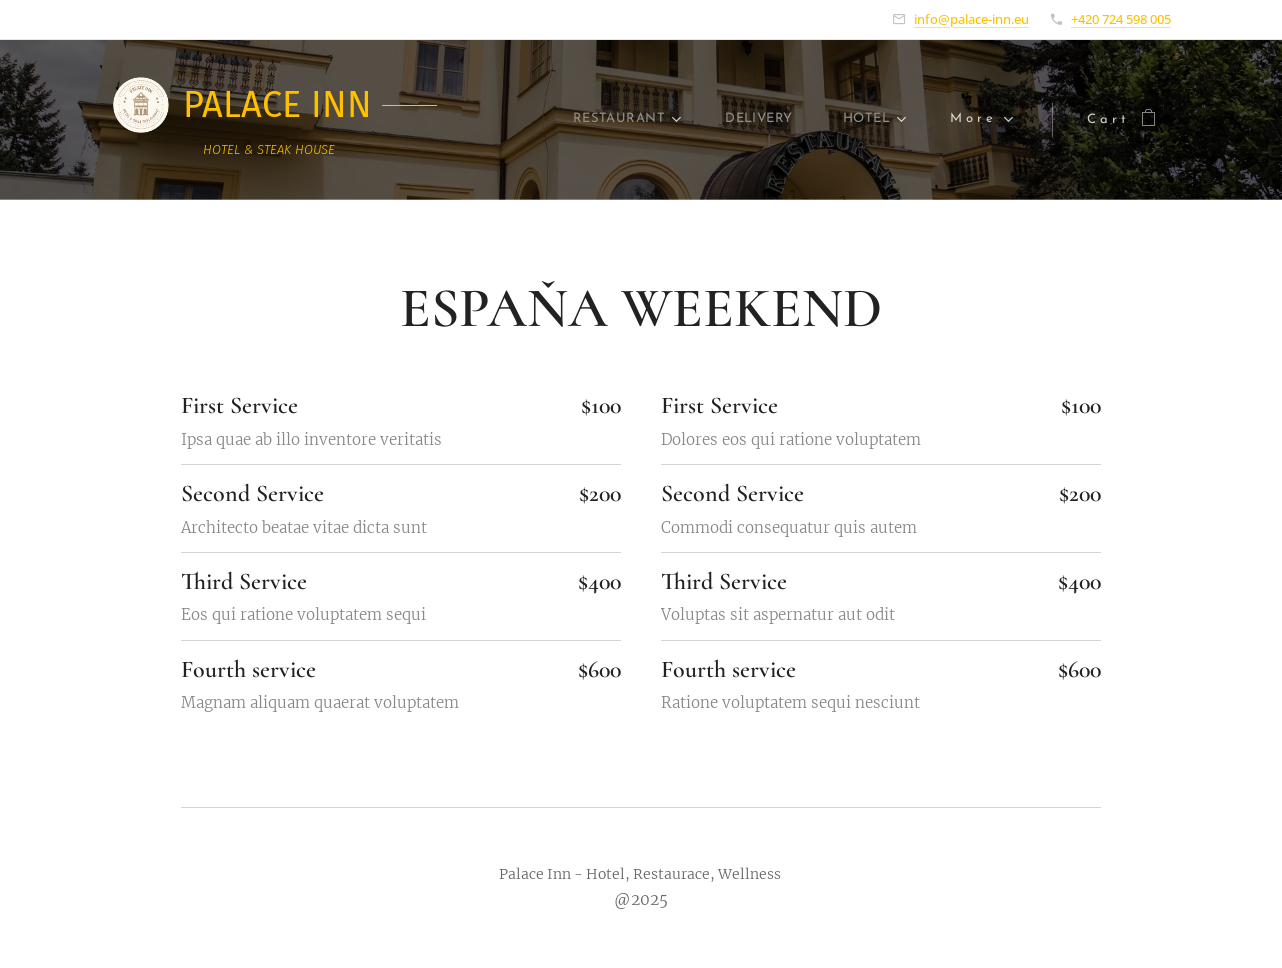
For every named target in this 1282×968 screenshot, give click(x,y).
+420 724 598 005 (1121, 19)
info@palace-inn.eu (971, 19)
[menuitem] (570, 119)
